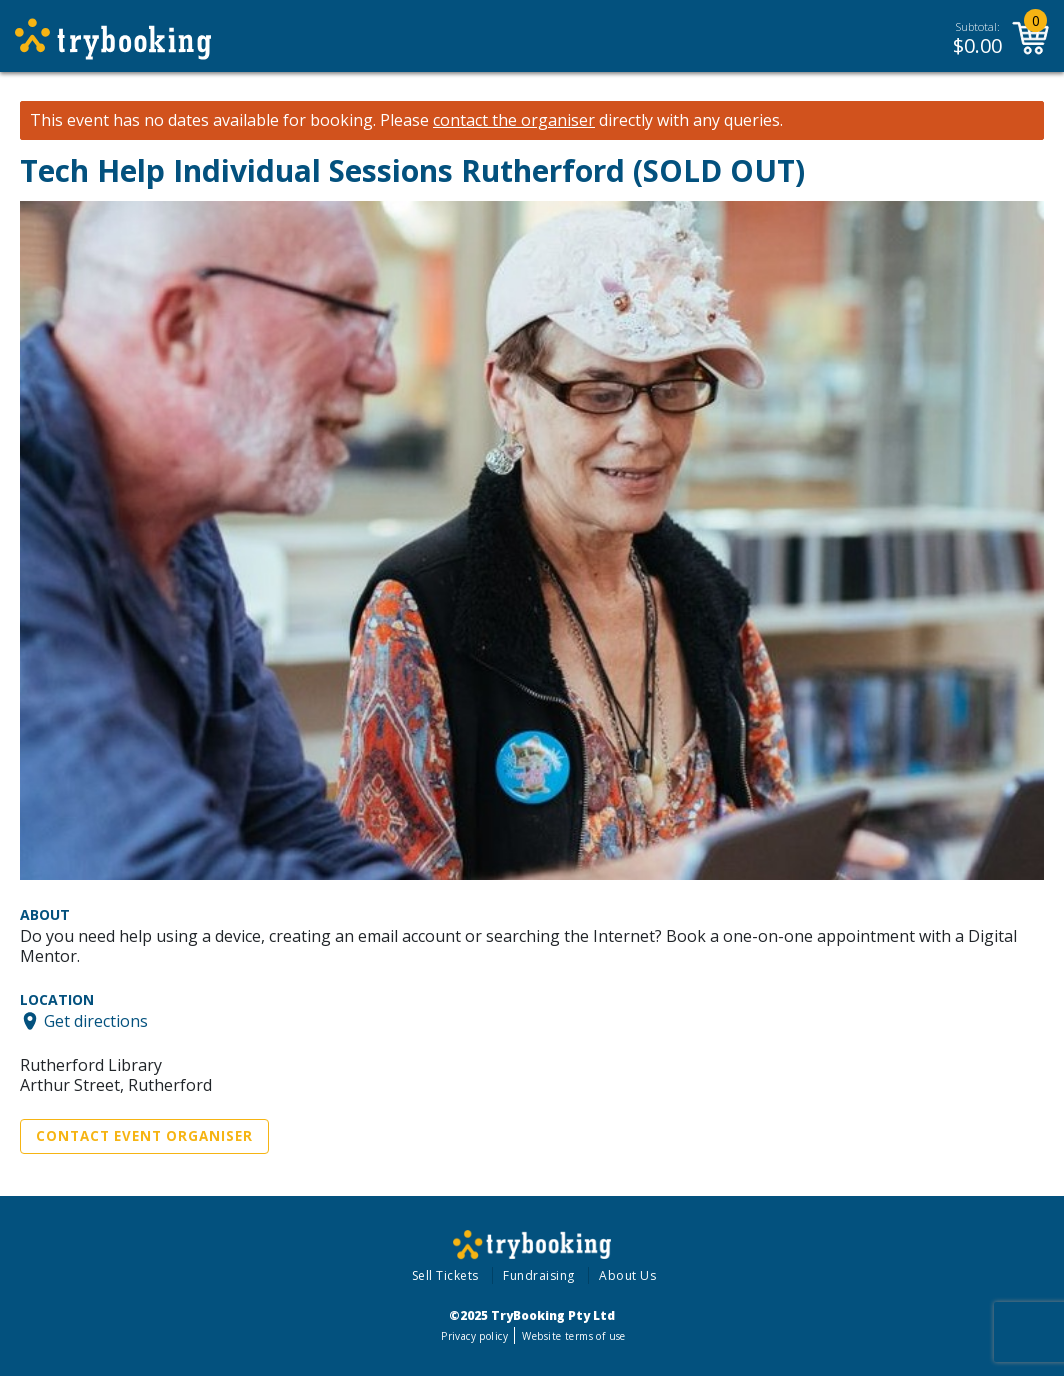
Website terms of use (573, 1336)
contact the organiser (514, 120)
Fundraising (539, 1275)
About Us (627, 1275)
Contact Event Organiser (144, 1136)
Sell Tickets (445, 1275)
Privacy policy (474, 1336)
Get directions (96, 1021)
